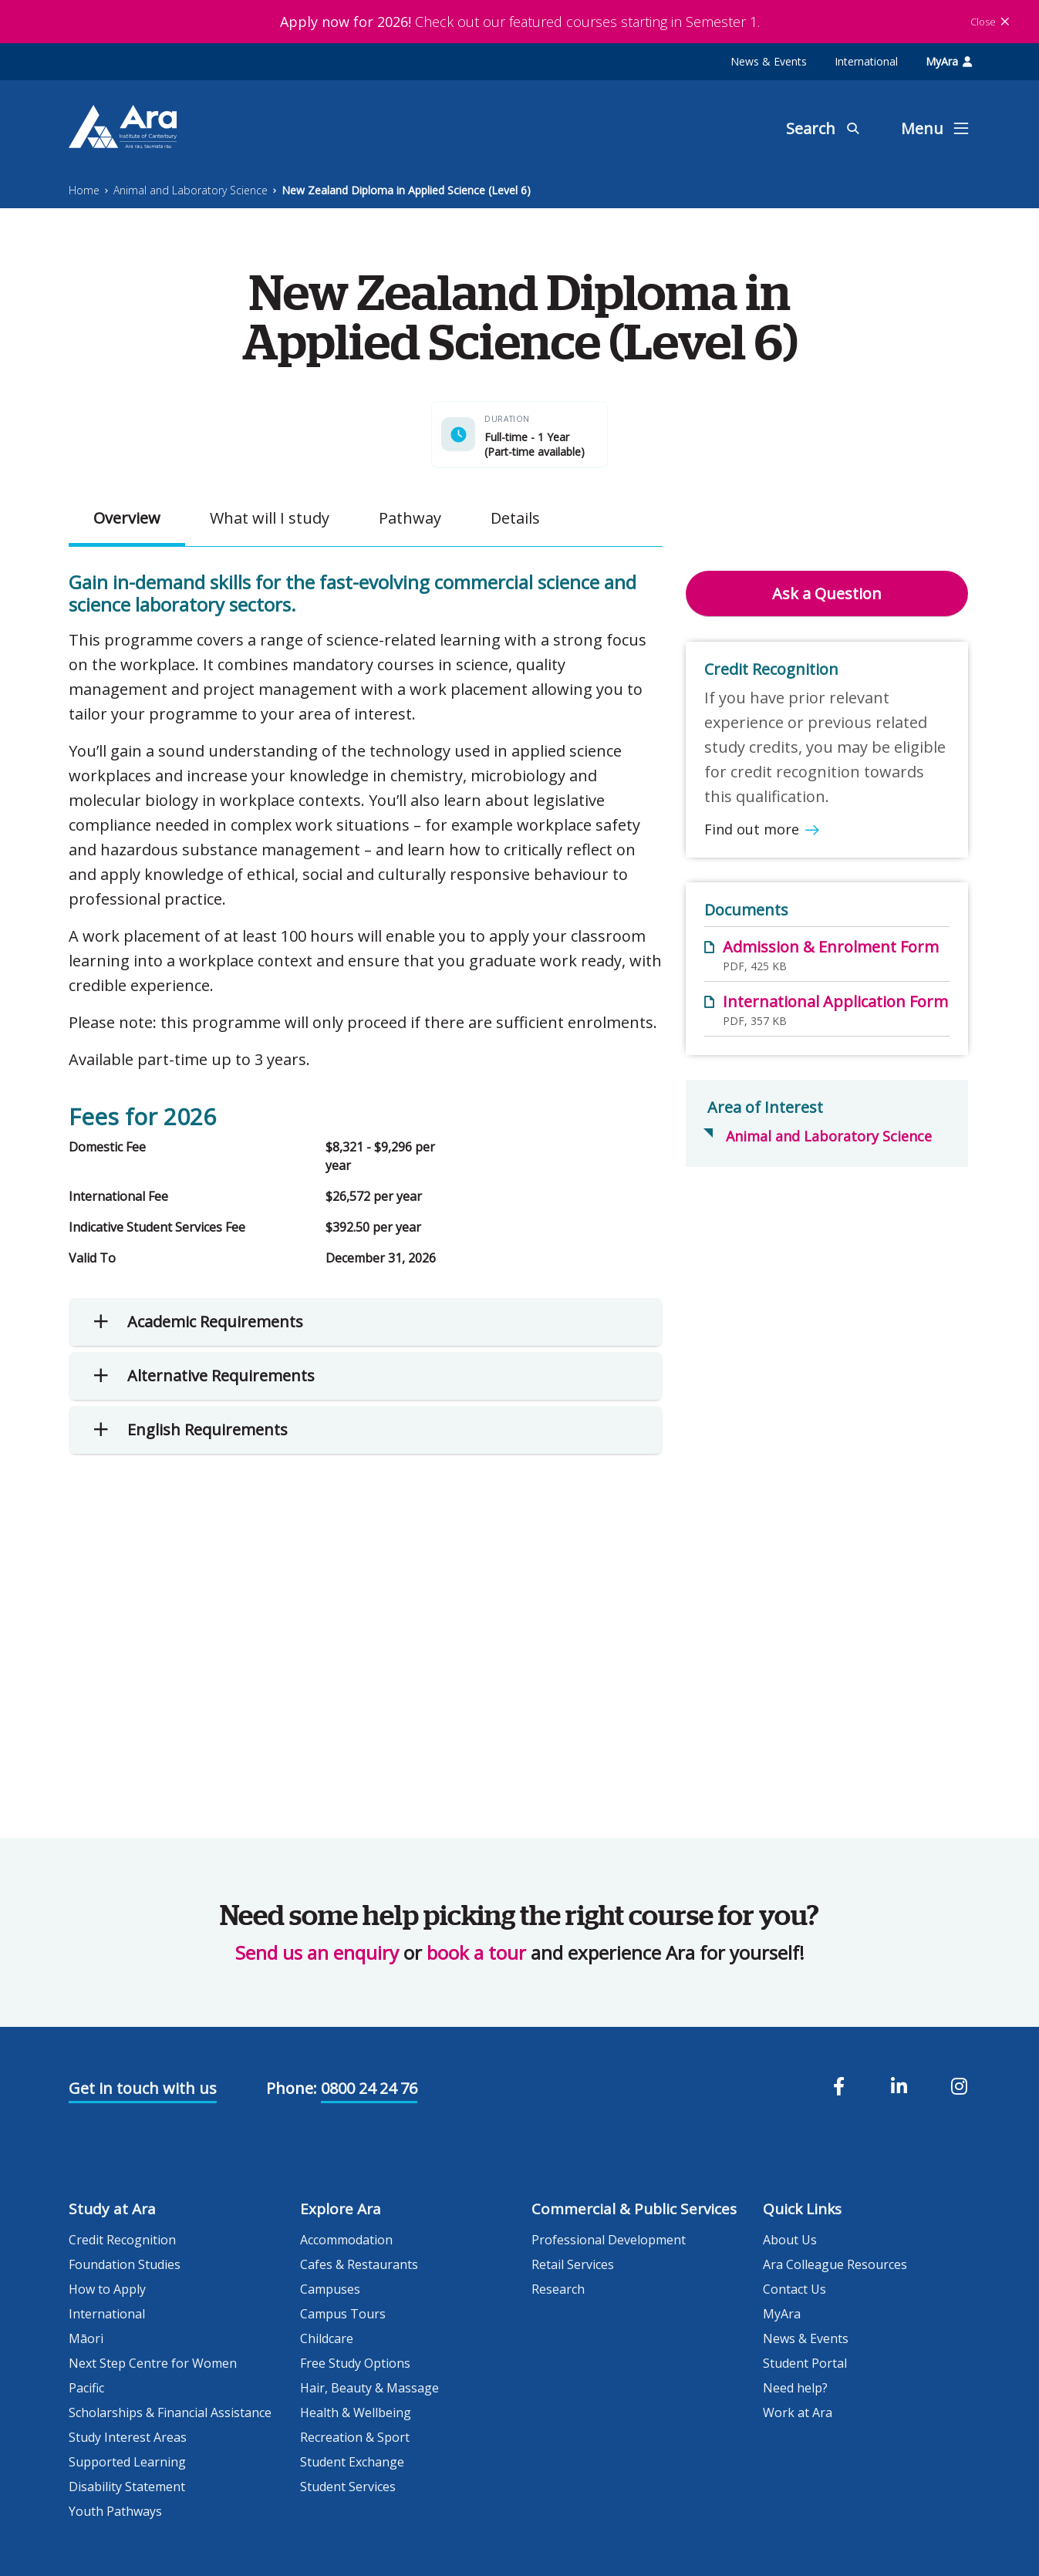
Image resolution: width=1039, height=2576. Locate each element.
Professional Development (608, 2239)
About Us (790, 2239)
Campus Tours (343, 2313)
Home (84, 190)
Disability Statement (127, 2486)
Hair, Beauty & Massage (369, 2387)
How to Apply (107, 2289)
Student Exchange (352, 2461)
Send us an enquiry (317, 1952)
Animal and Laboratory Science (190, 190)
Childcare (326, 2338)
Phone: (291, 2088)
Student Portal (805, 2363)
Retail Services (572, 2264)
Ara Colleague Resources (835, 2264)
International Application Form (835, 1001)
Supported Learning (127, 2461)
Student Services (348, 2486)
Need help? (795, 2387)
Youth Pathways (115, 2511)
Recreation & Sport (355, 2437)
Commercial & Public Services (634, 2209)
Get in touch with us (143, 2088)
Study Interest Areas (128, 2437)
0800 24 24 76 (369, 2088)
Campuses (330, 2289)
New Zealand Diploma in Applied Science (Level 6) (406, 190)
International (866, 61)
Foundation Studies (124, 2264)
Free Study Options (355, 2363)
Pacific (86, 2387)
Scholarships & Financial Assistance (170, 2412)
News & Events (768, 61)
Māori (86, 2338)
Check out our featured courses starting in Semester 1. (520, 21)
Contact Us (794, 2289)
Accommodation (346, 2239)
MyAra (949, 61)
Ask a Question (827, 593)
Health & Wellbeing (355, 2412)
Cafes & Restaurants (359, 2264)
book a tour (476, 1952)
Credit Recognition (122, 2239)
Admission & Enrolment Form (831, 946)
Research (558, 2289)
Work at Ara (797, 2412)
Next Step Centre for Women (153, 2363)
